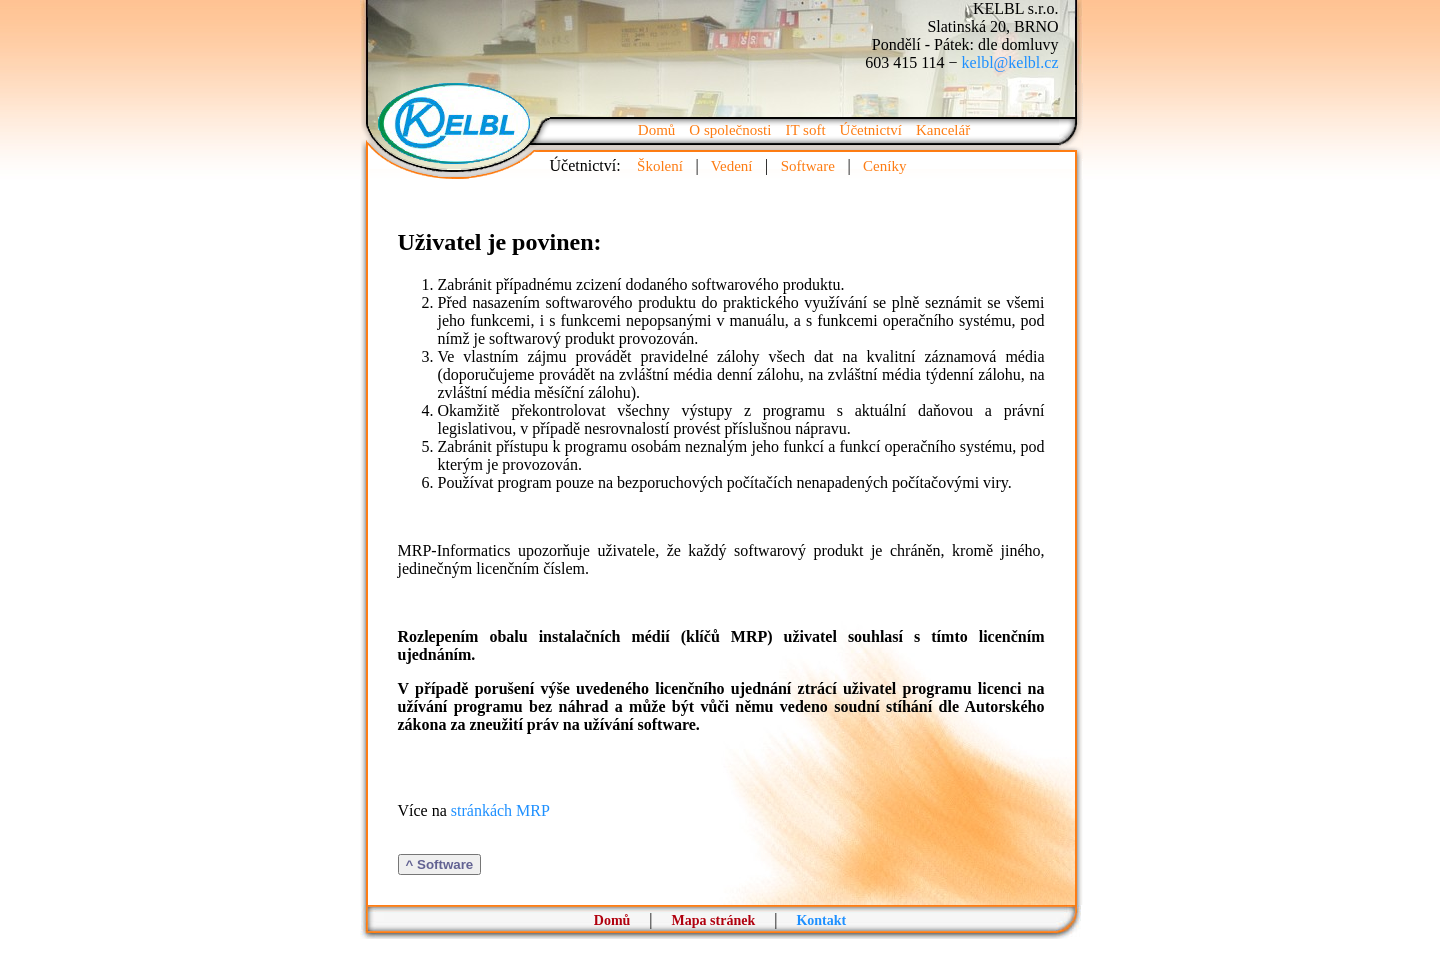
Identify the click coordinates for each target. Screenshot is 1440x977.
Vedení (732, 166)
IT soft (805, 130)
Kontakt (821, 920)
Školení (660, 166)
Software (807, 166)
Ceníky (885, 166)
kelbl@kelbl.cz (1010, 62)
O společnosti (730, 130)
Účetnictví (871, 130)
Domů (657, 130)
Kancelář (943, 130)
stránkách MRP (500, 810)
